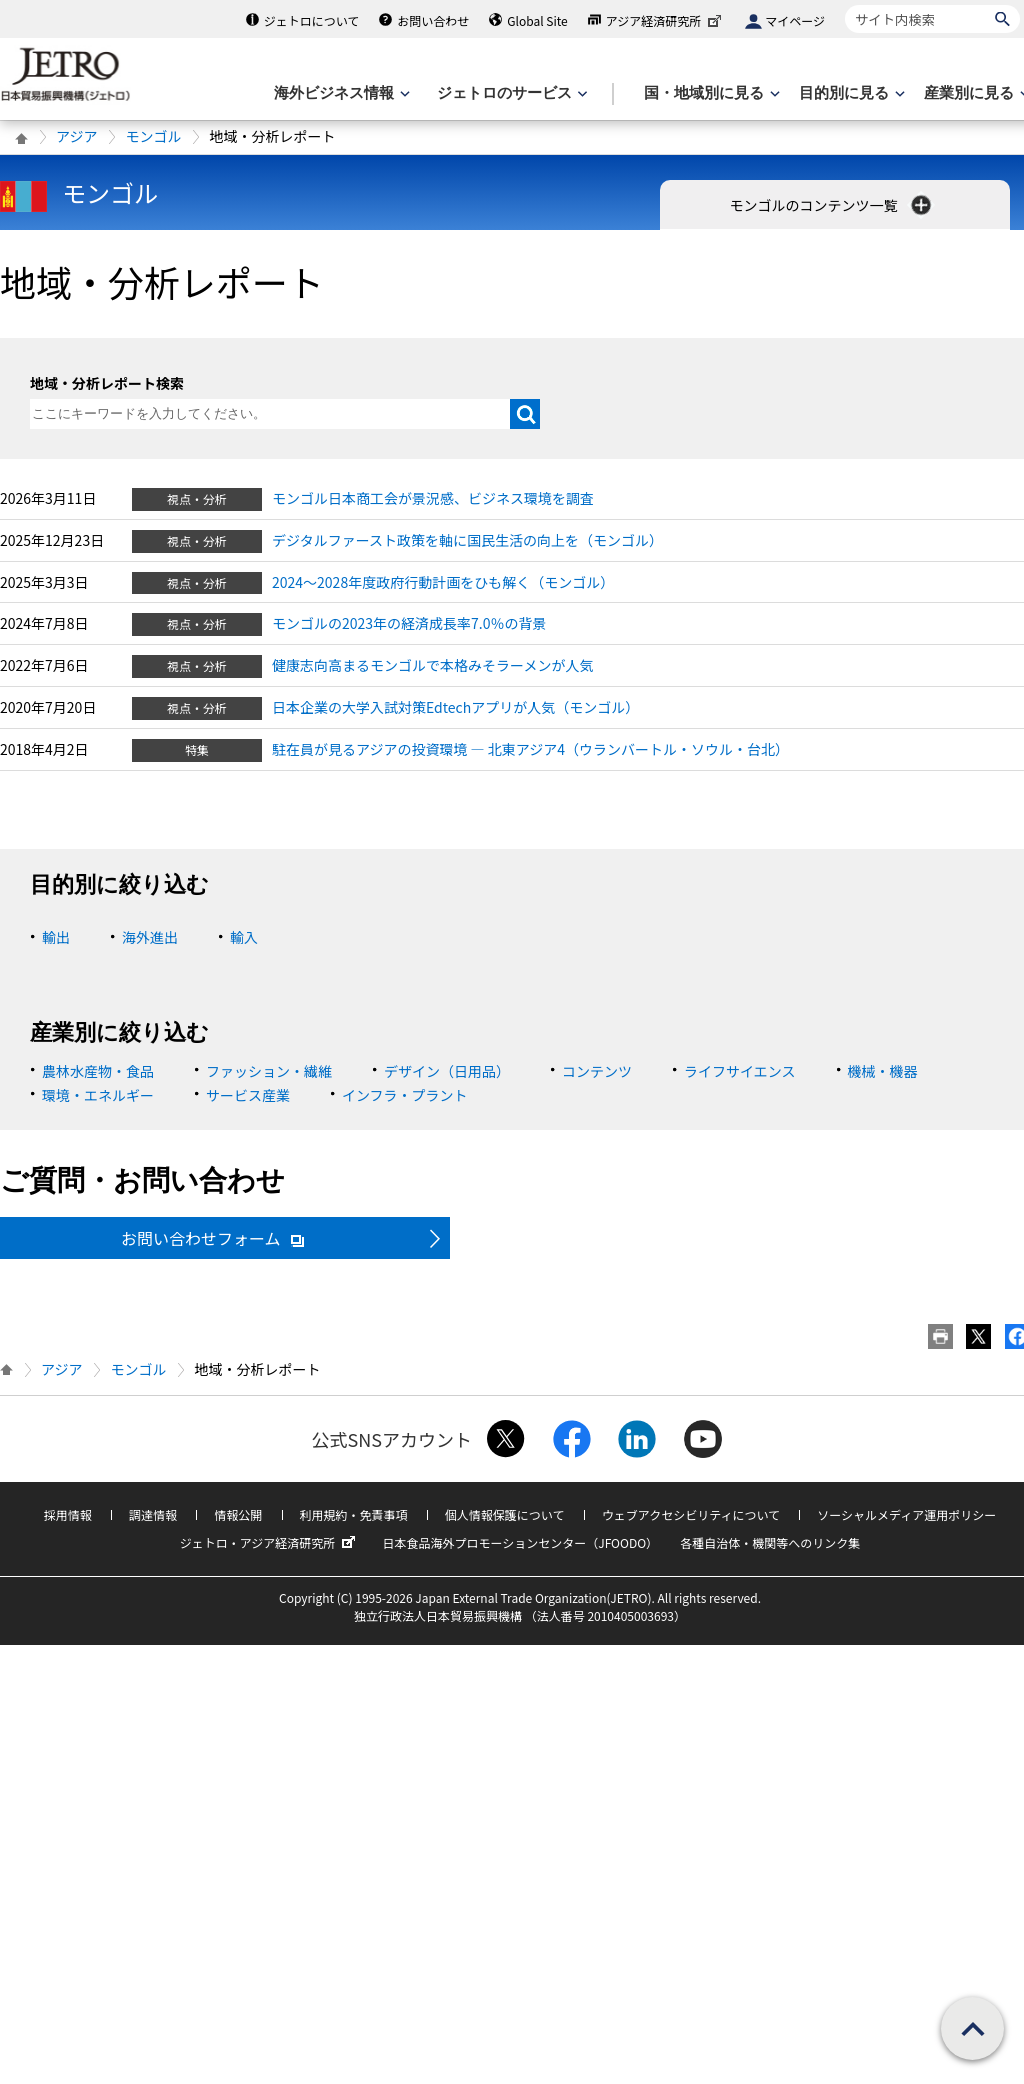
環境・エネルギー (98, 1095)
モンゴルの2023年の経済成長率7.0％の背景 (409, 623)
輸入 (244, 937)
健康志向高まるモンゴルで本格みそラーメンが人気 (432, 665)
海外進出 (150, 937)
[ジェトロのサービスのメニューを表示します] (510, 93)
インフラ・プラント (405, 1095)
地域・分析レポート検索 (107, 383)
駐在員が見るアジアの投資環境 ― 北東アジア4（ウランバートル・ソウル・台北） (530, 749)
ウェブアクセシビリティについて (691, 1514)
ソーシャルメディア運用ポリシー (906, 1514)
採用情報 (68, 1514)
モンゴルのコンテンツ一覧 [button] (831, 205)
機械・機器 (883, 1071)
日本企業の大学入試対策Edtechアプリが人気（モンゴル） (455, 707)
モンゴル (153, 136)
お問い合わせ (433, 20)
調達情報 (153, 1514)
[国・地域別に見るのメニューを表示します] (710, 93)
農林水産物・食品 (98, 1071)
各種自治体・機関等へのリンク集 (770, 1542)
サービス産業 (248, 1095)
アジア (76, 136)
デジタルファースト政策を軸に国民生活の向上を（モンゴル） (467, 540)
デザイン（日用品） (447, 1071)
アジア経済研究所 (666, 20)
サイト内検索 (844, 4)
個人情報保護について (505, 1514)
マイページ (795, 20)
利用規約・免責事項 (354, 1514)
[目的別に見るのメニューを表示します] (850, 93)
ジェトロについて (312, 20)
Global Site (537, 20)
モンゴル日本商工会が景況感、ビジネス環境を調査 (433, 498)
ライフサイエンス (740, 1071)
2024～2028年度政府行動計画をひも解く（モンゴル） (443, 582)
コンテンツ (597, 1071)
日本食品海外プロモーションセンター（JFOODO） (520, 1542)
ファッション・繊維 (269, 1071)
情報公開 (238, 1514)
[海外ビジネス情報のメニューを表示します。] (340, 93)
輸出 (56, 937)
